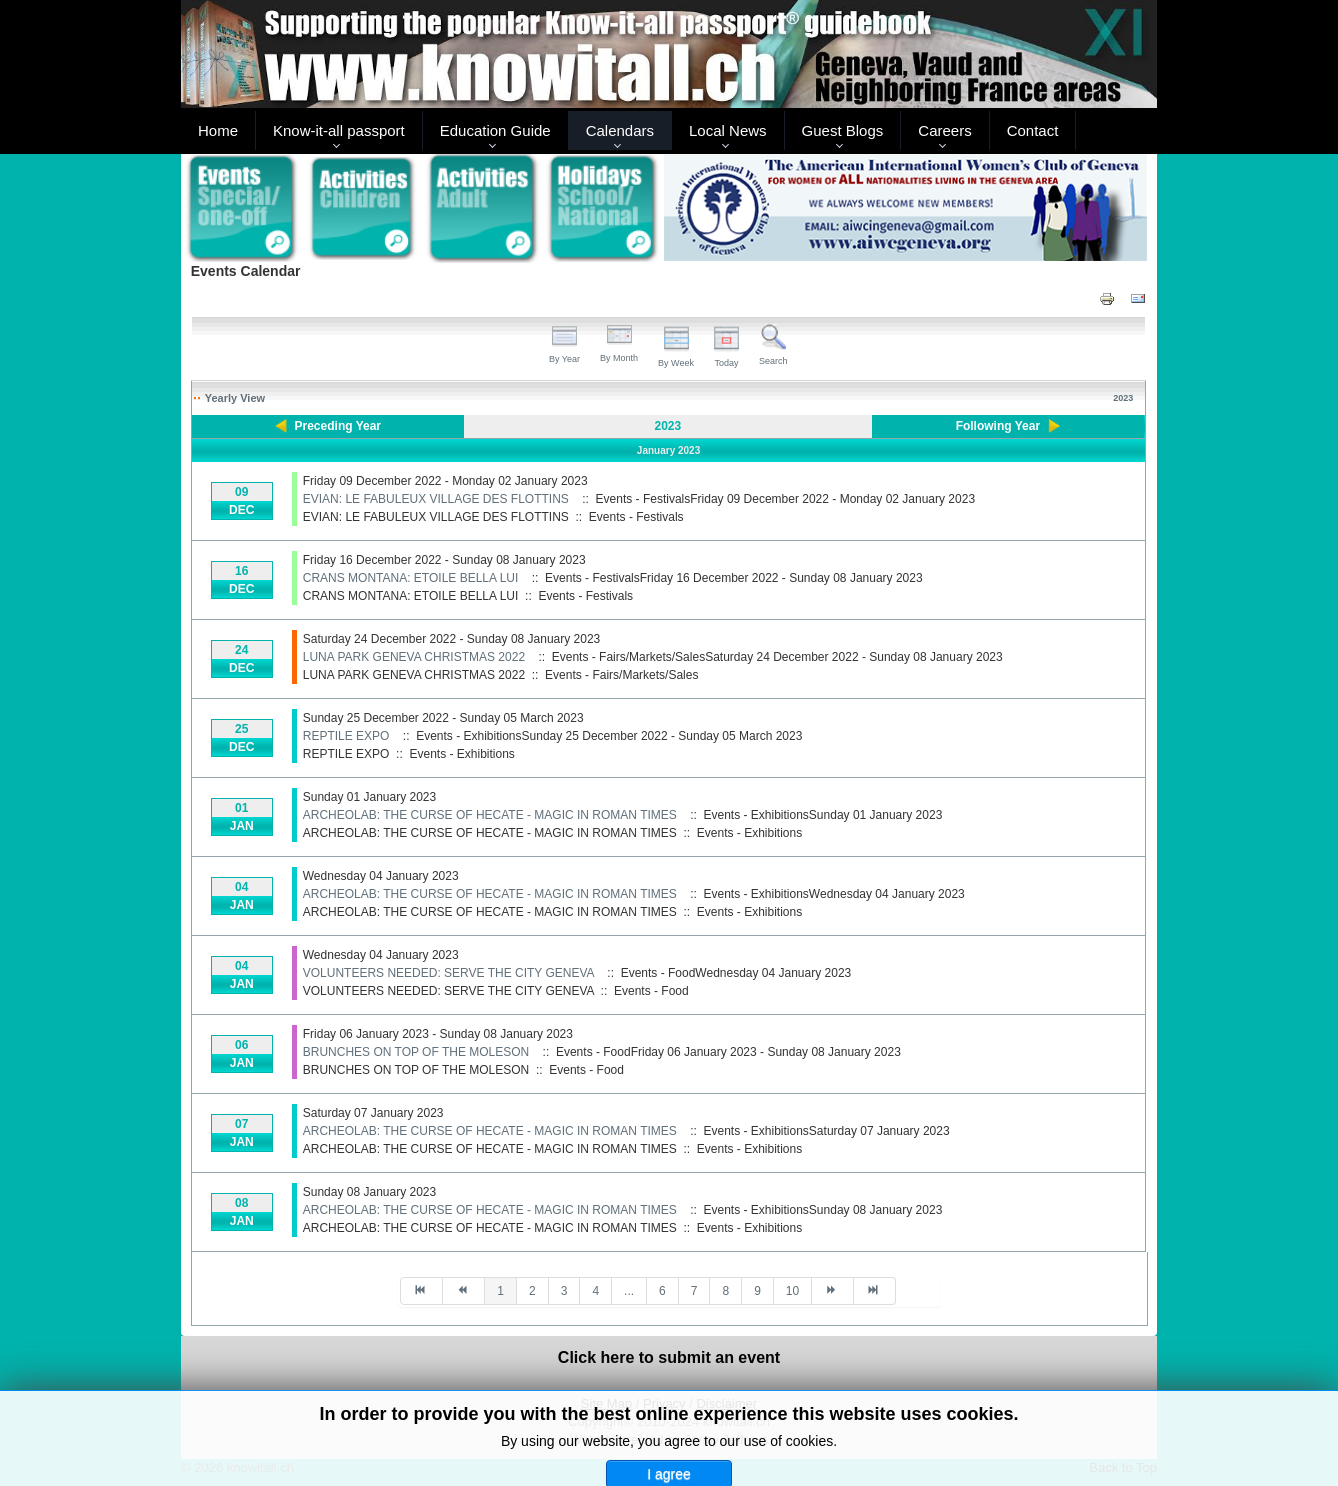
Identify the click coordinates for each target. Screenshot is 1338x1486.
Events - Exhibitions (461, 754)
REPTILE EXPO (346, 736)
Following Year (998, 426)
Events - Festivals (636, 517)
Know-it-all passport (339, 130)
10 (792, 1291)
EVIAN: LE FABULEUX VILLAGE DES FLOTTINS (436, 499)
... (629, 1291)
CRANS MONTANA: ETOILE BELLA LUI (411, 578)
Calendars (620, 130)
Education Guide (495, 130)
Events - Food (651, 991)
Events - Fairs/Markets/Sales (621, 675)
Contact (1033, 130)
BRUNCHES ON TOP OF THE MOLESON (416, 1052)
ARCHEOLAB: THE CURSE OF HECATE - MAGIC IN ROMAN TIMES (490, 815)
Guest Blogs (843, 130)
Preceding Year (338, 426)
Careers (944, 130)
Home (218, 130)
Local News (728, 130)
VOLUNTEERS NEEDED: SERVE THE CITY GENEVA (448, 973)
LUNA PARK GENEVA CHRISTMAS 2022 (414, 657)
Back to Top (1123, 1467)
